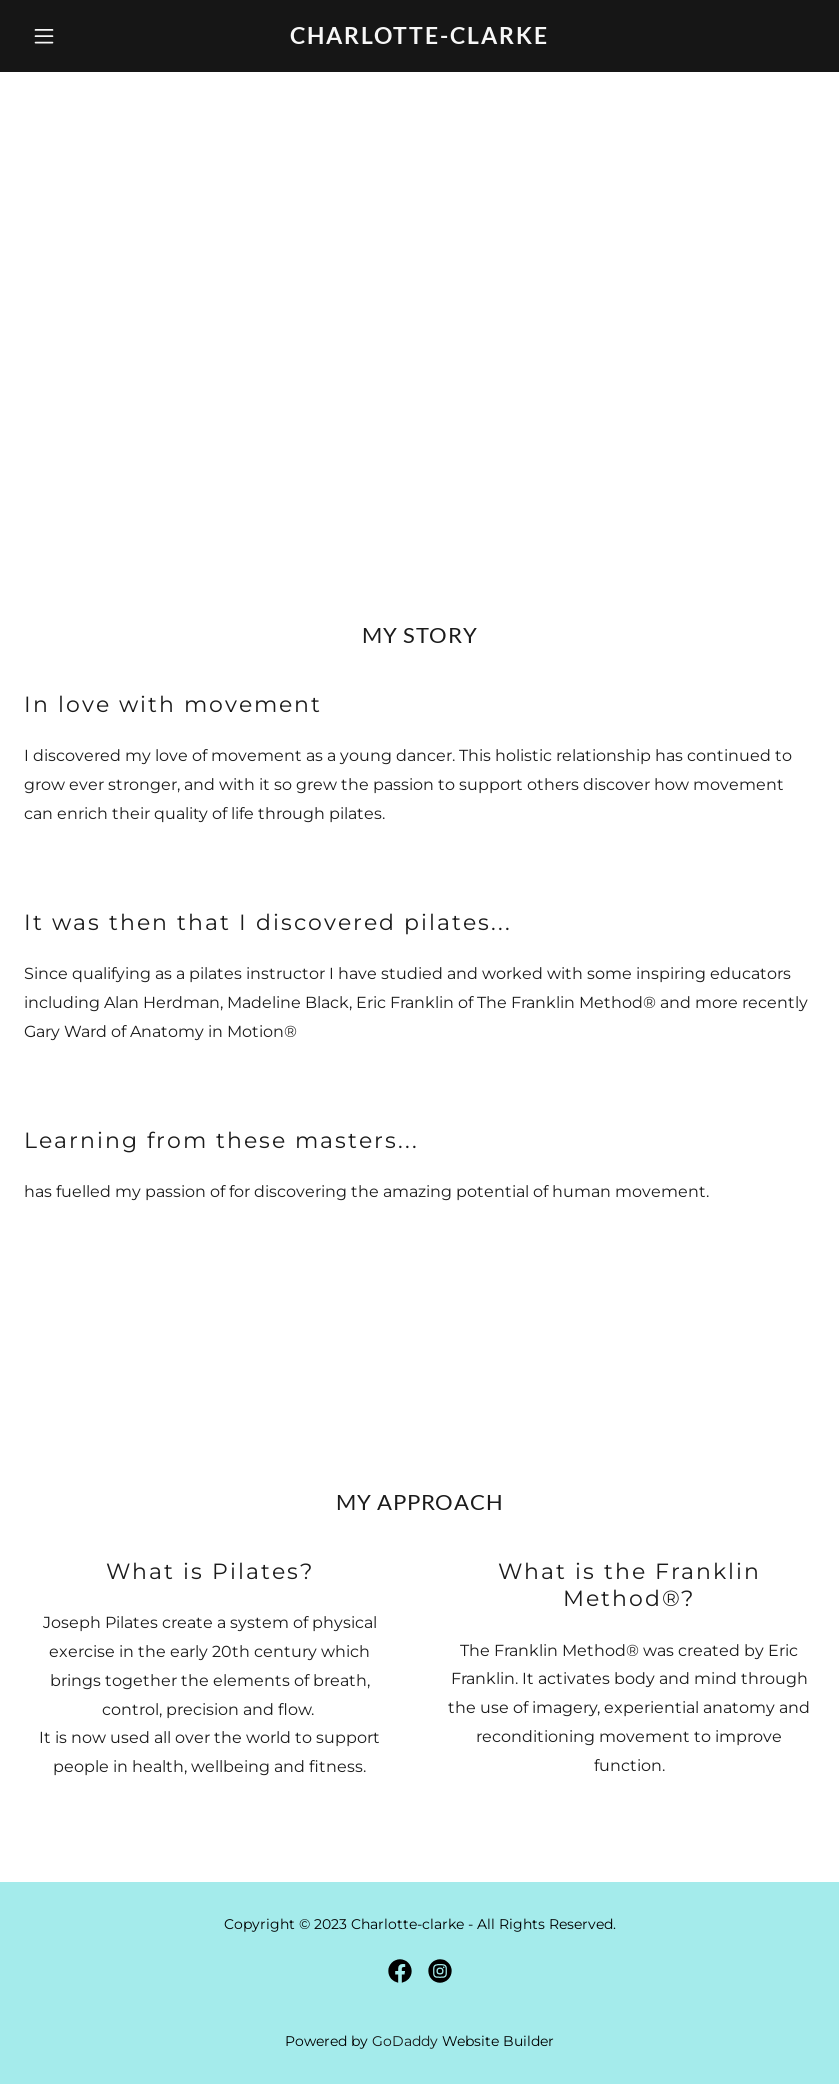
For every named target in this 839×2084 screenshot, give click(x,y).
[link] (419, 38)
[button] (83, 36)
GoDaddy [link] (405, 2041)
